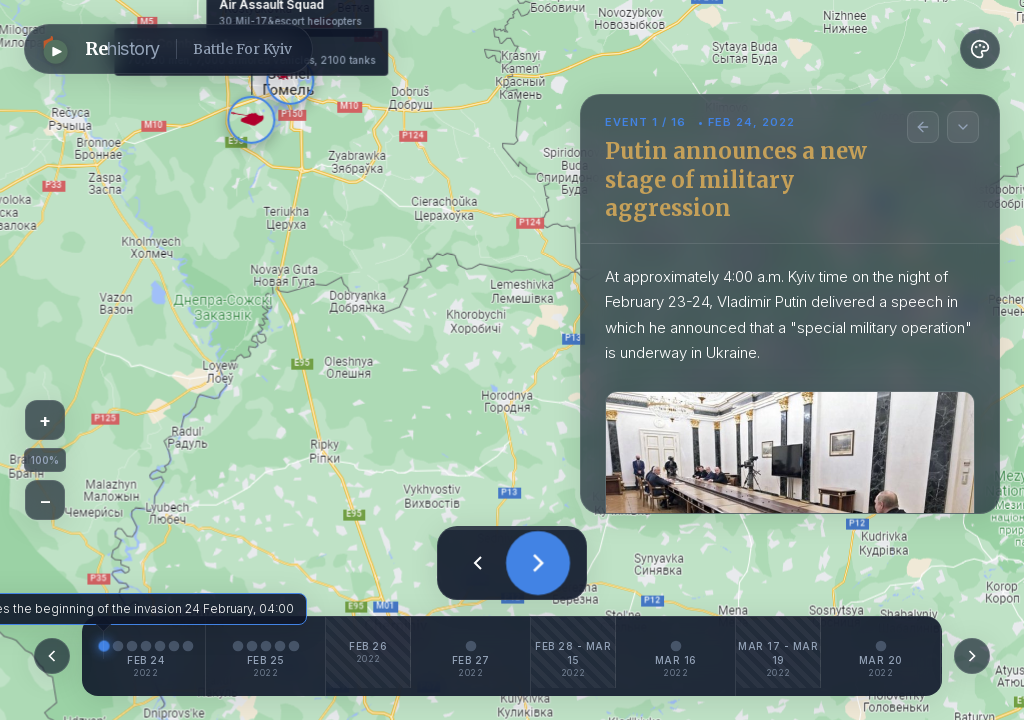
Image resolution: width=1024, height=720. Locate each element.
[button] (168, 49)
